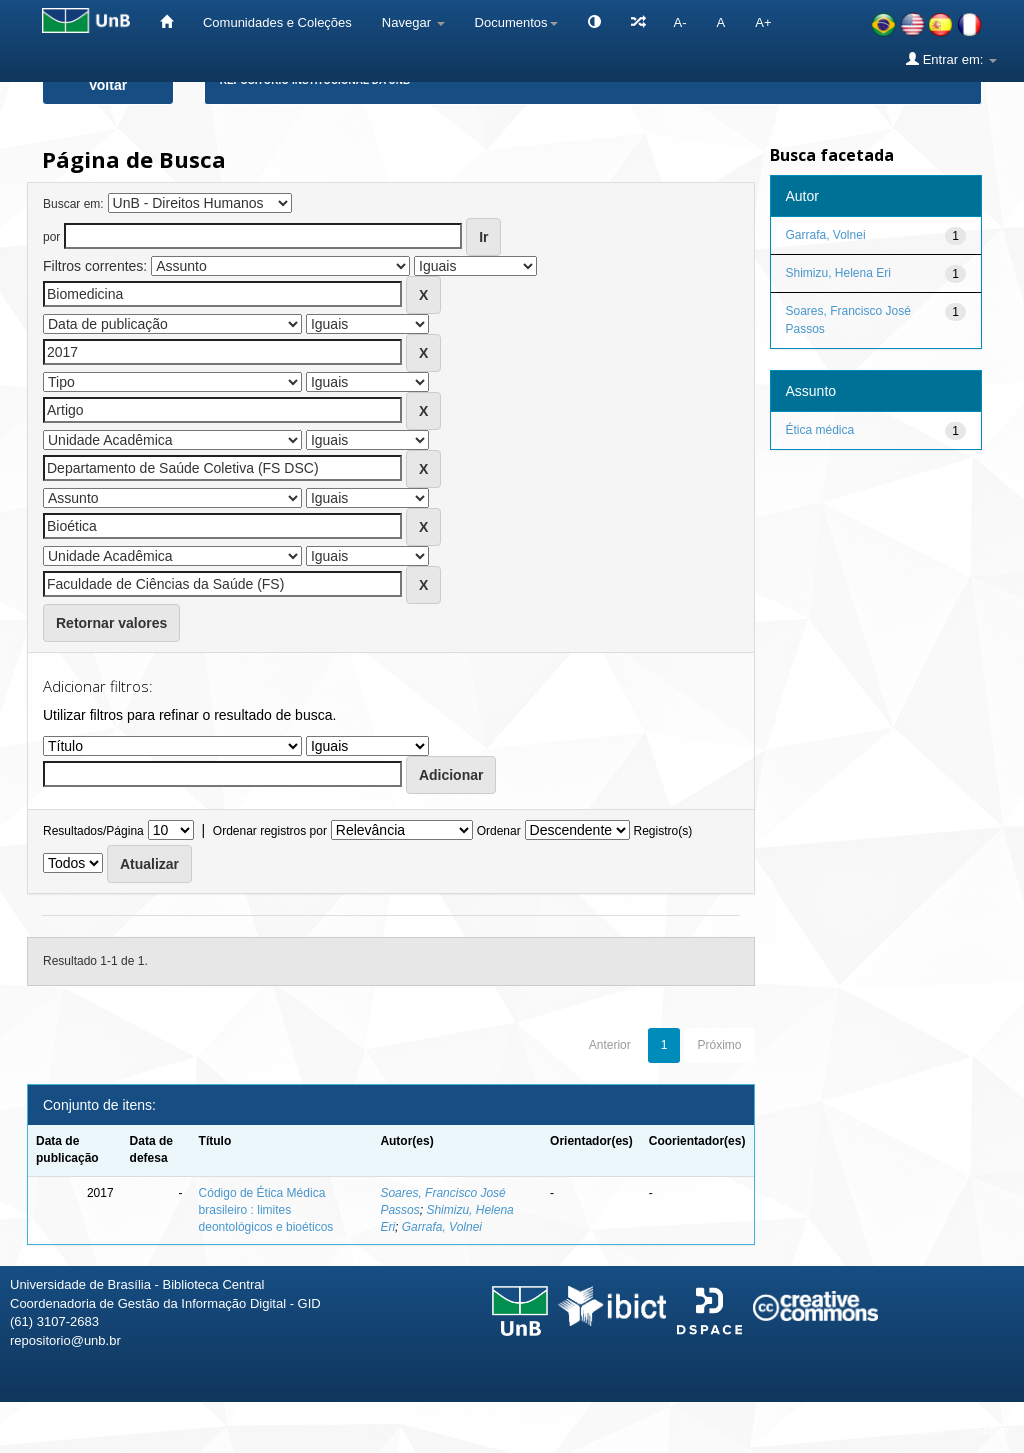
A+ (763, 22)
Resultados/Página (93, 831)
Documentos (516, 22)
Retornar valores (111, 623)
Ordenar (499, 831)
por (51, 237)
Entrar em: (951, 59)
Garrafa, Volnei (442, 1227)
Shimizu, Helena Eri (838, 273)
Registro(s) (662, 831)
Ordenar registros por (270, 831)
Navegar (413, 22)
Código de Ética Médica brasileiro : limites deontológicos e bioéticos (266, 1210)
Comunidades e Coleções (277, 22)
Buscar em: (73, 204)
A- (680, 22)
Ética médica (820, 430)
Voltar (108, 85)
